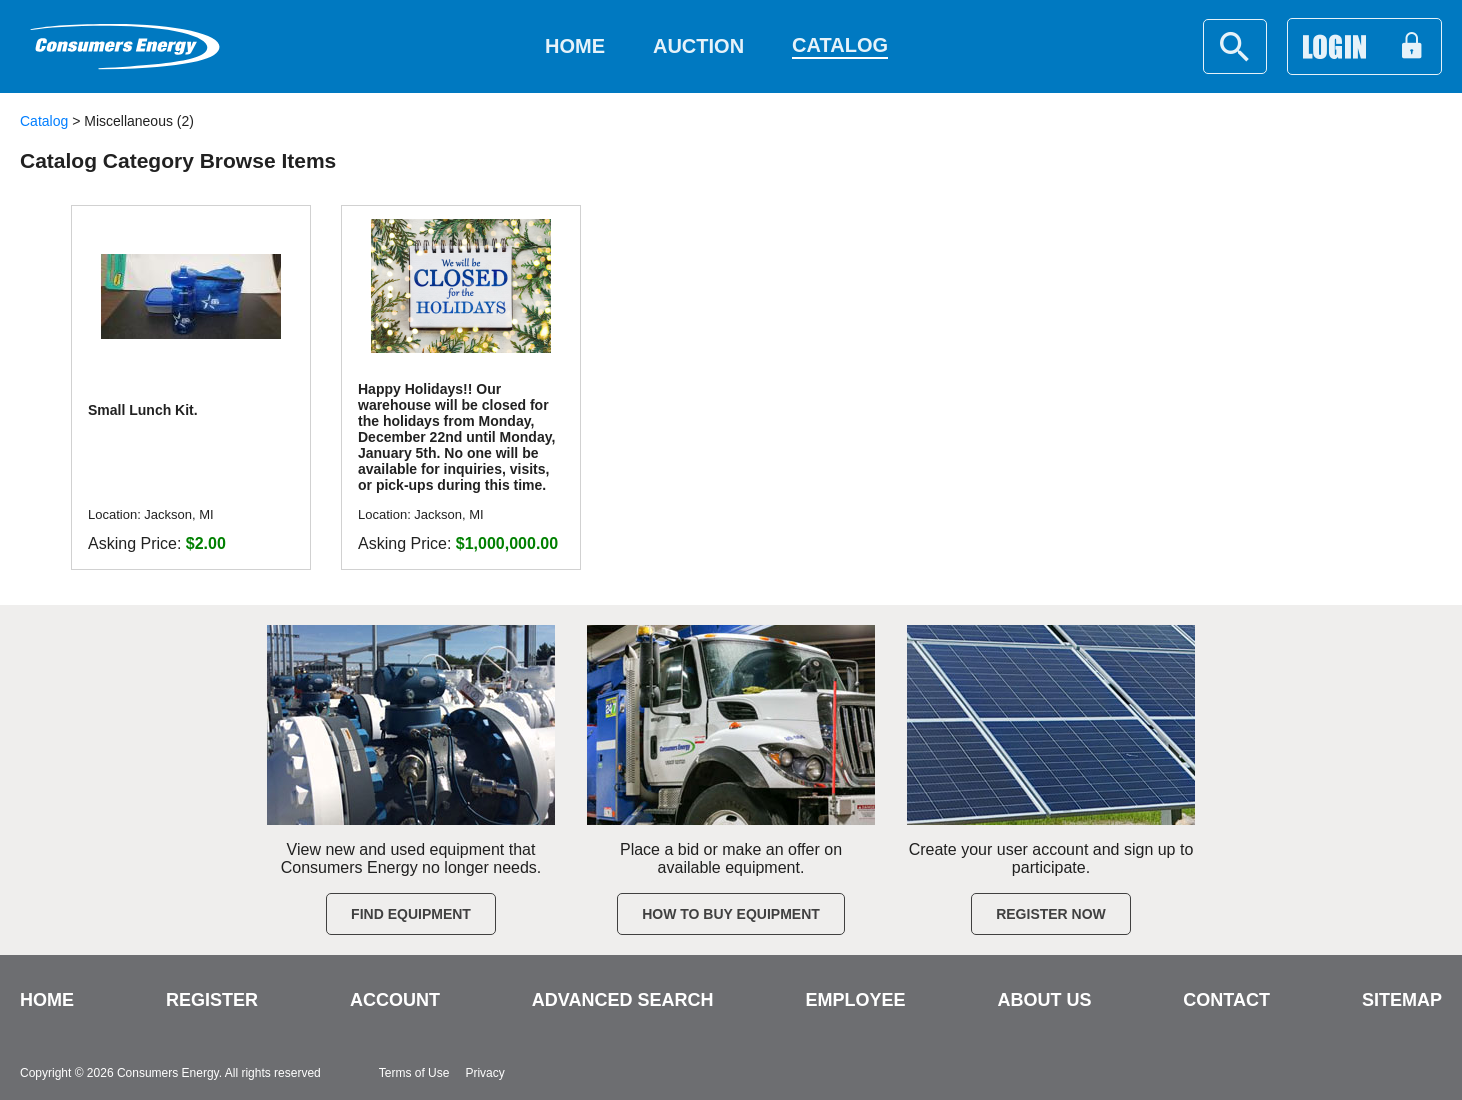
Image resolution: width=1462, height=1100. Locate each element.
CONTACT (1226, 1000)
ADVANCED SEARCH (623, 1000)
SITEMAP (1402, 1000)
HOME (47, 1000)
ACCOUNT (395, 1000)
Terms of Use (414, 1073)
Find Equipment (411, 914)
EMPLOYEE (855, 1000)
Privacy (484, 1073)
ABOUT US (1044, 1000)
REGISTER (212, 1000)
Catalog (44, 121)
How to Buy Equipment (731, 914)
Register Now (1051, 914)
